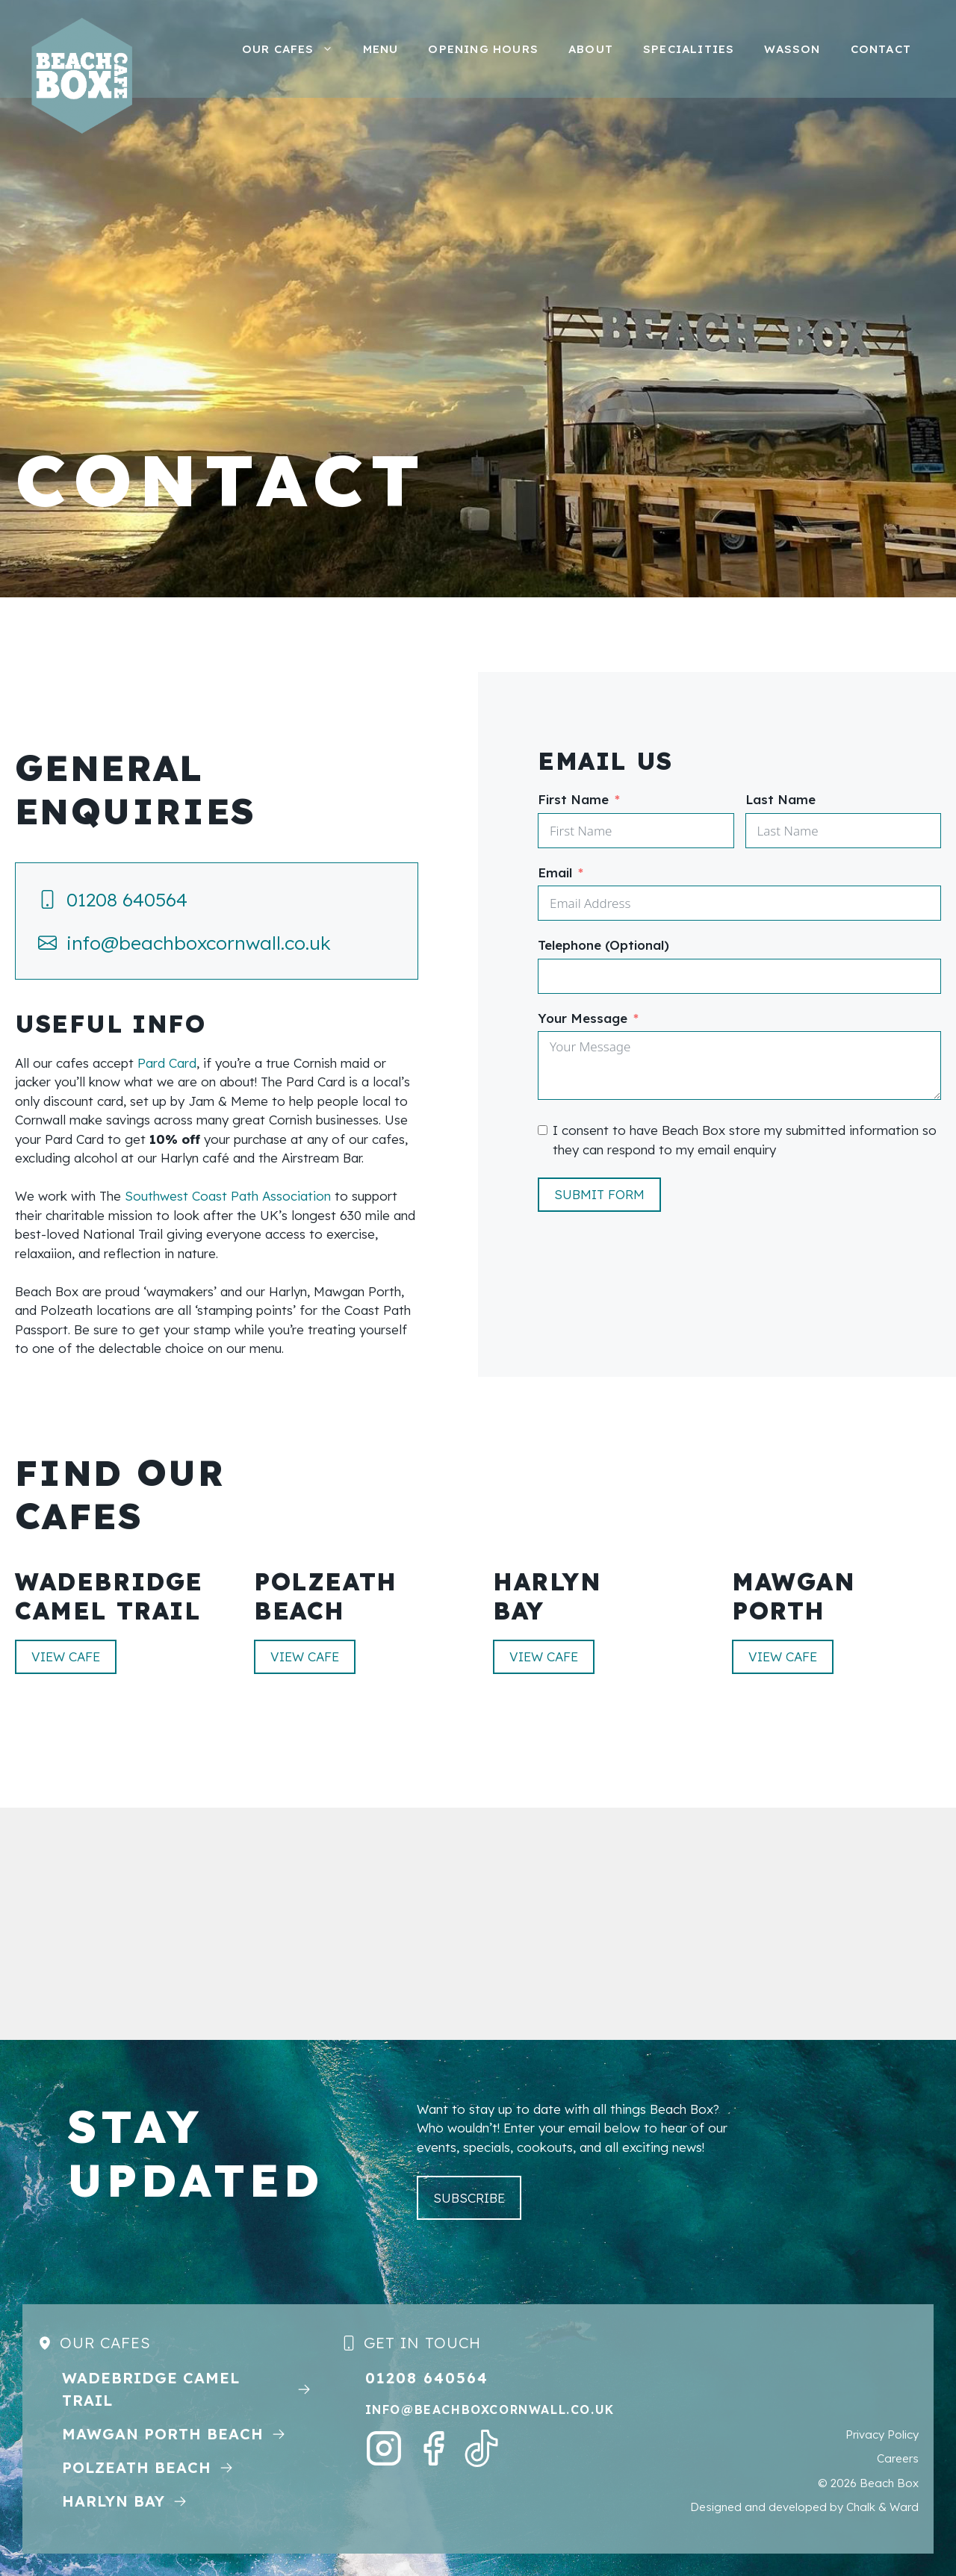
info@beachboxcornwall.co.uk (198, 942)
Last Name (780, 799)
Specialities (688, 49)
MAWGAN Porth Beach (163, 2433)
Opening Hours (483, 49)
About (590, 49)
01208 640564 (126, 899)
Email (555, 872)
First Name (573, 799)
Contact (881, 49)
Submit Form (599, 1194)
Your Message (582, 1018)
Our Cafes (295, 49)
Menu (381, 49)
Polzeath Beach (136, 2467)
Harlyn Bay (113, 2501)
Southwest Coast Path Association (228, 1196)
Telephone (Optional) (603, 945)
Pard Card (166, 1063)
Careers (898, 2458)
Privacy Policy (882, 2434)
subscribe (469, 2198)
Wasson (792, 49)
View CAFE (65, 1656)
